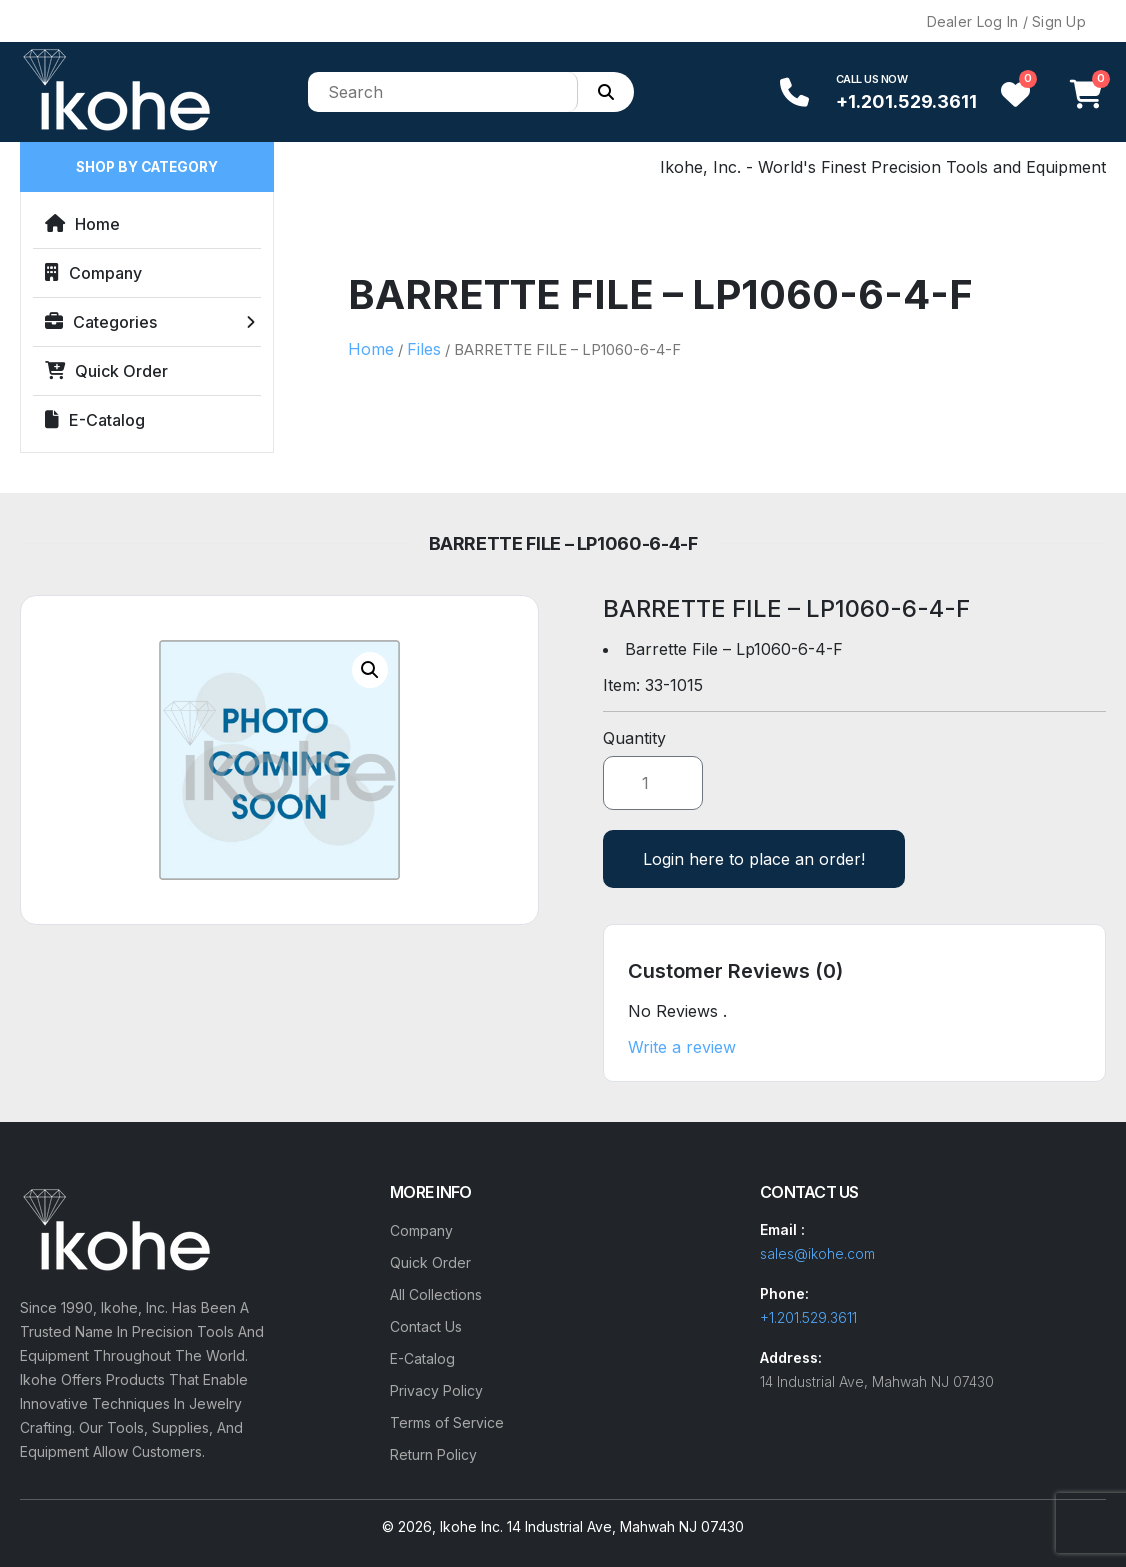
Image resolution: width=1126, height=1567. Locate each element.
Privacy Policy (436, 1390)
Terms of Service (447, 1422)
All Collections (436, 1294)
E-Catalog (95, 420)
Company (93, 273)
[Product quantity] (653, 783)
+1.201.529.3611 (906, 101)
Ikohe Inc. (471, 1526)
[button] (370, 670)
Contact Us (426, 1326)
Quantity (634, 738)
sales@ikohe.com (817, 1253)
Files (424, 349)
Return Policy (433, 1454)
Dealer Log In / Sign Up (1006, 21)
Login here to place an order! (754, 859)
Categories (101, 322)
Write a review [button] (682, 1047)
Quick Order (106, 371)
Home (82, 224)
